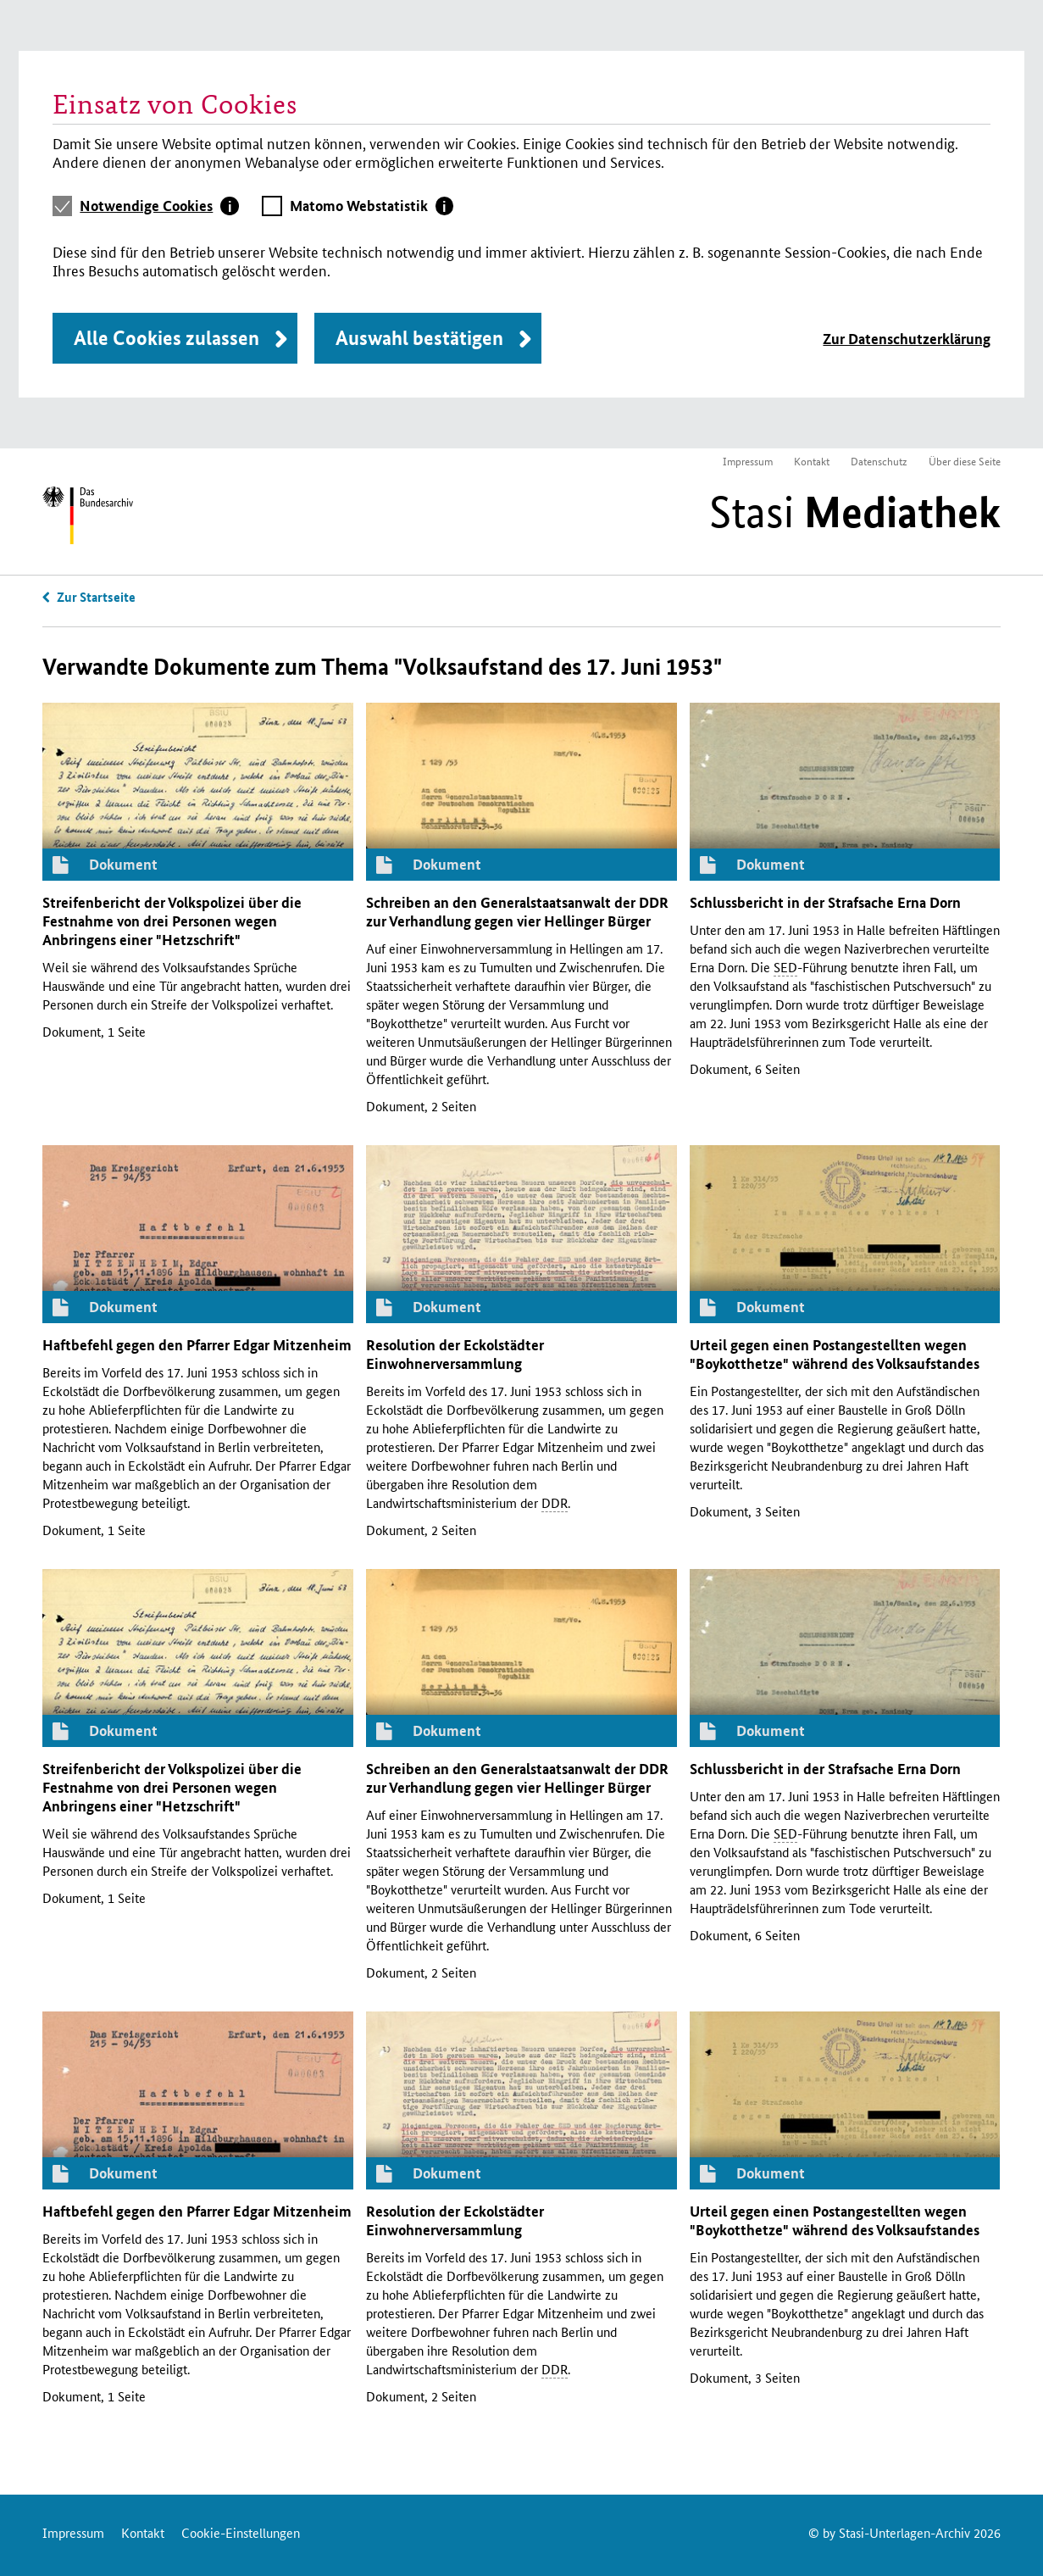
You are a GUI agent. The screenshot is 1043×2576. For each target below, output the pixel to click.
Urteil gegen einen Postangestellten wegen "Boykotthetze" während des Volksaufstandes (834, 1354)
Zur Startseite (96, 596)
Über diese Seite (965, 461)
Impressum (748, 461)
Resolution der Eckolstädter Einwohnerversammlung (455, 1354)
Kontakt (811, 461)
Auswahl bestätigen (419, 337)
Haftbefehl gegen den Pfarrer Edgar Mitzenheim (197, 1345)
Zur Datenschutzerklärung (906, 338)
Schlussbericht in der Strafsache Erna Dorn (825, 902)
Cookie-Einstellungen (240, 2532)
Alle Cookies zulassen (166, 337)
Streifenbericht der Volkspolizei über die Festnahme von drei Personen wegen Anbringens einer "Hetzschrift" (172, 921)
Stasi (855, 512)
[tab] (159, 206)
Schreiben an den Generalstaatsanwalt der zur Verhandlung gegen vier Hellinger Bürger (517, 912)
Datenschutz (879, 461)
